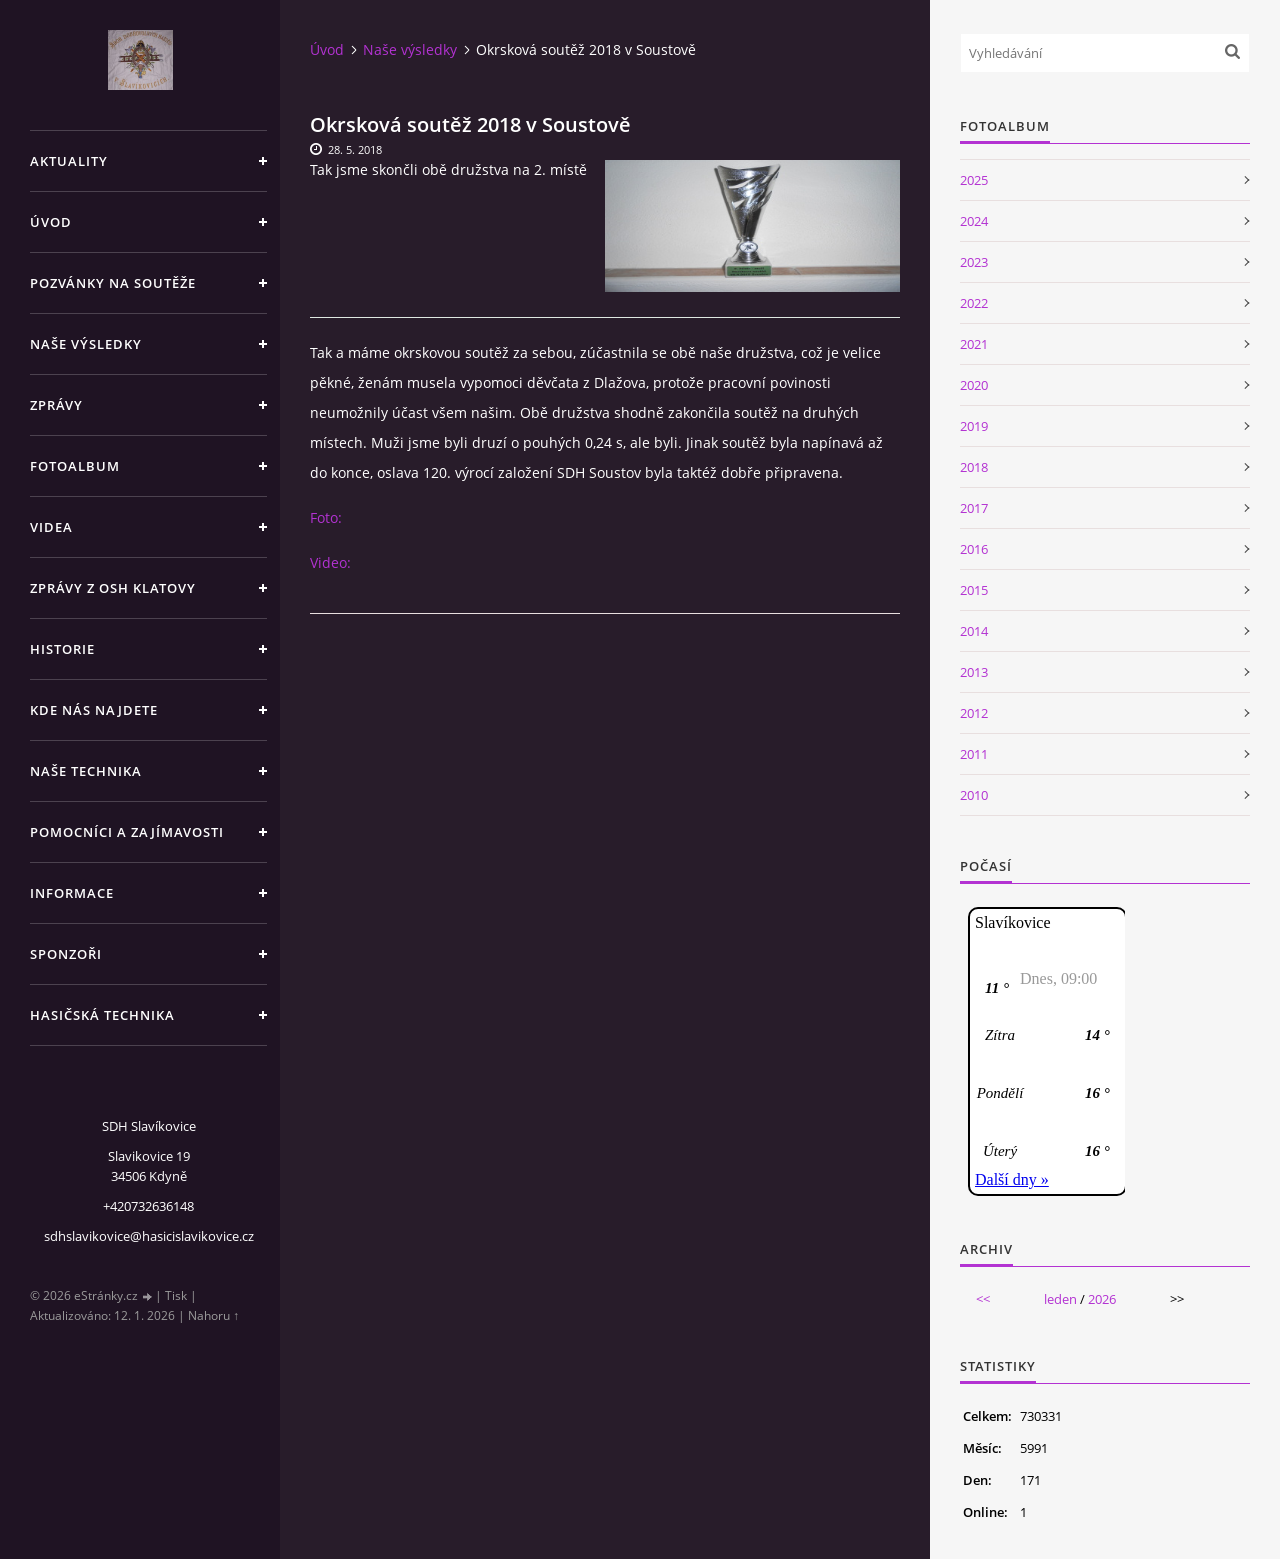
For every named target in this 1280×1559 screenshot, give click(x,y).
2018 (974, 467)
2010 (974, 795)
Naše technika (86, 771)
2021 (974, 344)
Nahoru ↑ (213, 1315)
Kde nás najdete (94, 710)
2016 (974, 549)
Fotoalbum (75, 466)
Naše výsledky (86, 344)
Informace (72, 893)
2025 (974, 180)
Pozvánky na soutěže (113, 283)
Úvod (51, 222)
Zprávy (56, 405)
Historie (62, 649)
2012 (974, 713)
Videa (51, 527)
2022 (974, 303)
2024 (974, 221)
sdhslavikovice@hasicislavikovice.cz (149, 1236)
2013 (974, 672)
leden (1060, 1299)
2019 (974, 426)
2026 (1102, 1299)
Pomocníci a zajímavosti (127, 832)
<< (983, 1299)
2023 (974, 262)
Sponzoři (66, 954)
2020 (974, 385)
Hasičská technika (102, 1015)
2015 (974, 590)
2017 (974, 508)
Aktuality (69, 161)
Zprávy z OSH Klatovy (113, 588)
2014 (974, 631)
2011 (974, 754)
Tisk (176, 1295)
